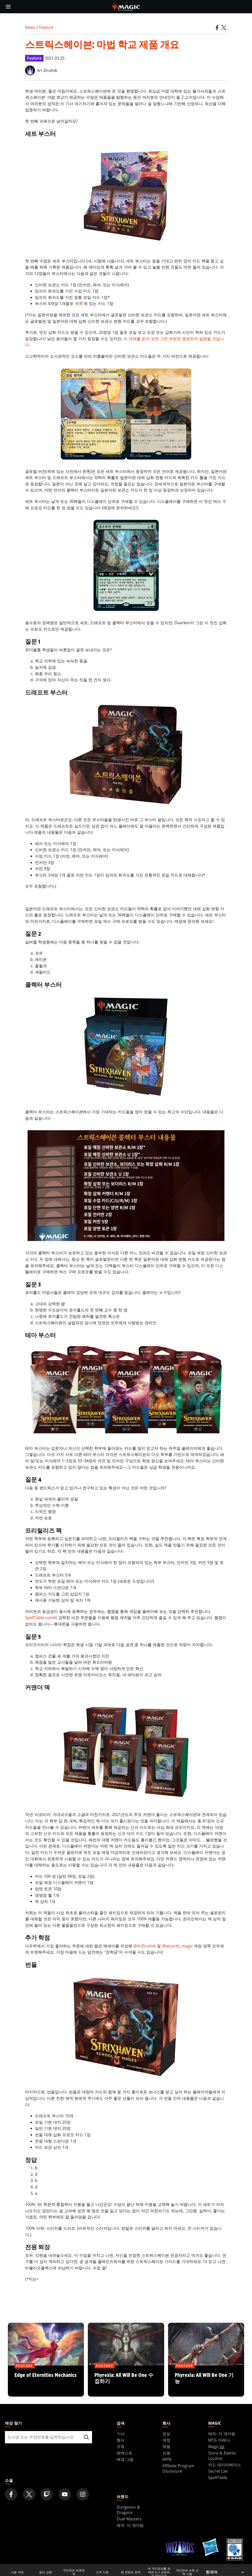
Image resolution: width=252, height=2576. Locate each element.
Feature (46, 27)
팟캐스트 (124, 2453)
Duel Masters (129, 2519)
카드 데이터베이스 (224, 2464)
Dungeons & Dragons (128, 2509)
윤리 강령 (45, 2572)
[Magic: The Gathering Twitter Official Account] (29, 2494)
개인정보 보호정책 (74, 2572)
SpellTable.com (39, 1617)
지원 (166, 2453)
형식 (121, 2440)
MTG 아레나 (219, 2440)
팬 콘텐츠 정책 (131, 2572)
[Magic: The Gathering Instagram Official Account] (83, 2494)
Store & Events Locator (222, 2455)
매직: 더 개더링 (221, 2433)
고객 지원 (102, 2572)
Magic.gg (216, 2446)
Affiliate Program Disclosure (178, 2468)
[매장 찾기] (86, 2437)
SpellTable (217, 2477)
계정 (166, 2440)
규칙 (121, 2446)
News (30, 27)
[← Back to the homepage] (126, 6)
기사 (121, 2433)
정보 (166, 2433)
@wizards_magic (177, 1946)
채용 (166, 2446)
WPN (167, 2459)
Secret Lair (218, 2471)
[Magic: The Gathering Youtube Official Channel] (65, 2494)
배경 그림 (125, 2459)
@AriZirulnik (144, 1946)
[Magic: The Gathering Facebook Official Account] (11, 2494)
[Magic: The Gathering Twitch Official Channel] (47, 2494)
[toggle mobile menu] (8, 6)
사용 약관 (17, 2572)
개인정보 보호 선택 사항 (187, 2572)
